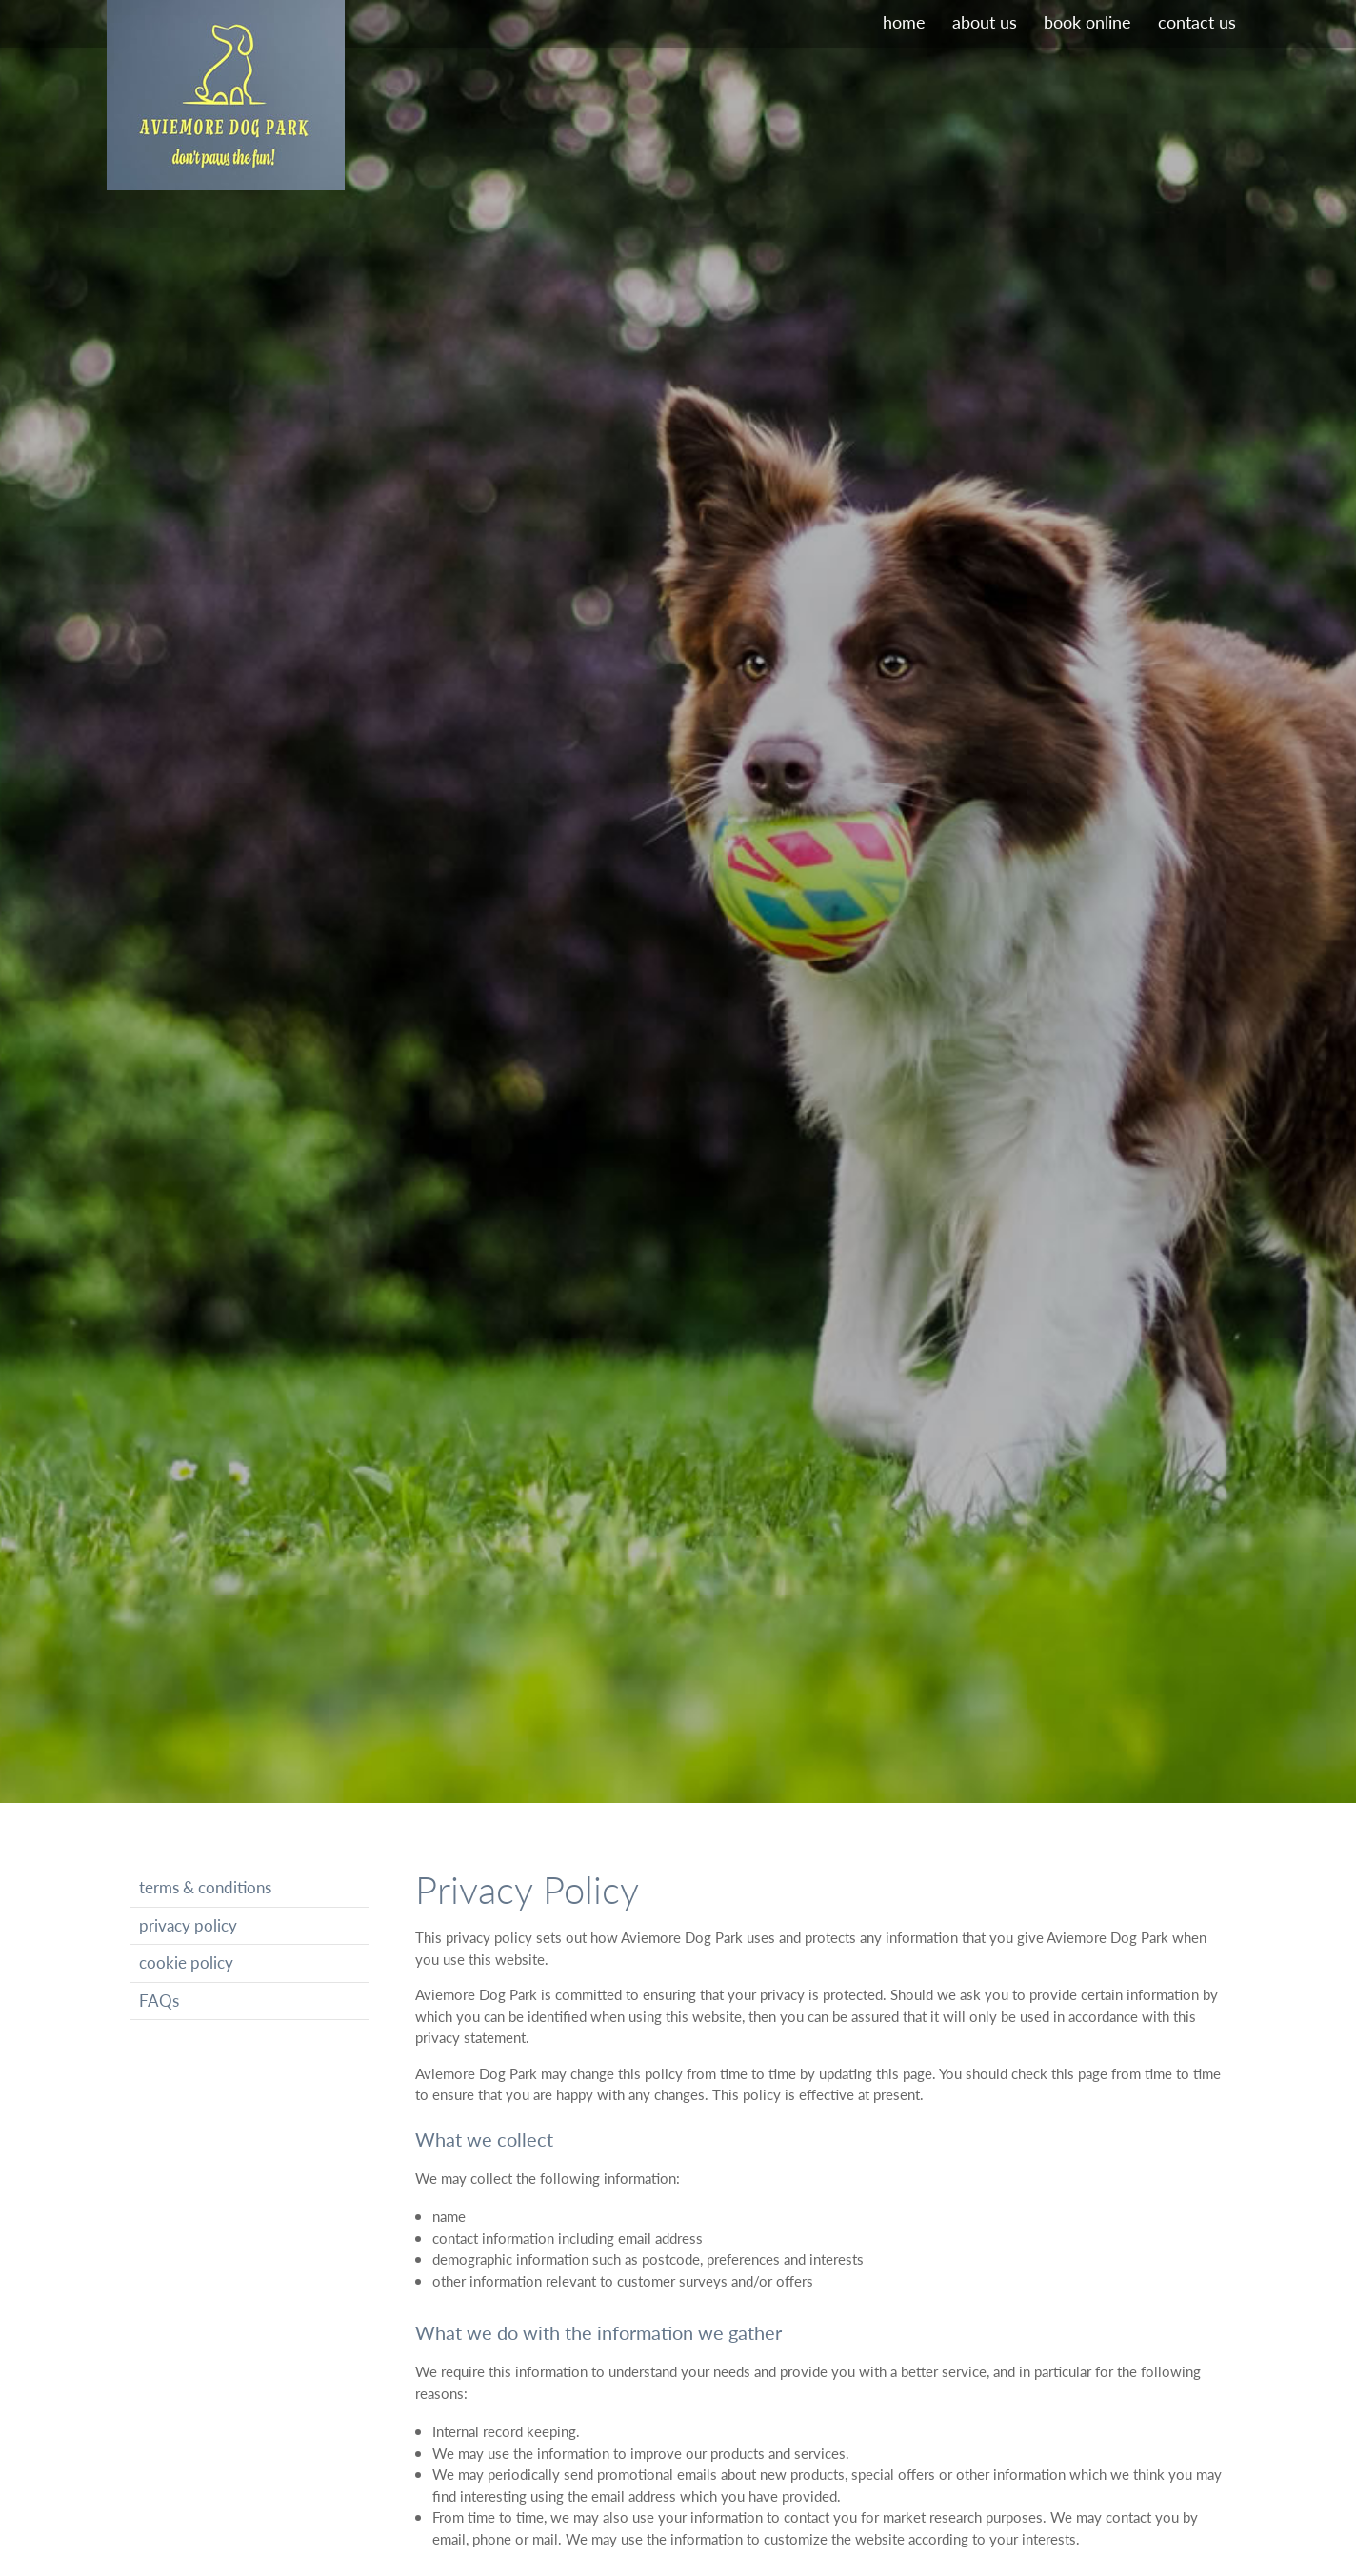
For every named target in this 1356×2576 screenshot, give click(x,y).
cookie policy (186, 1962)
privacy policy (188, 1925)
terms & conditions (205, 1887)
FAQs (159, 2000)
